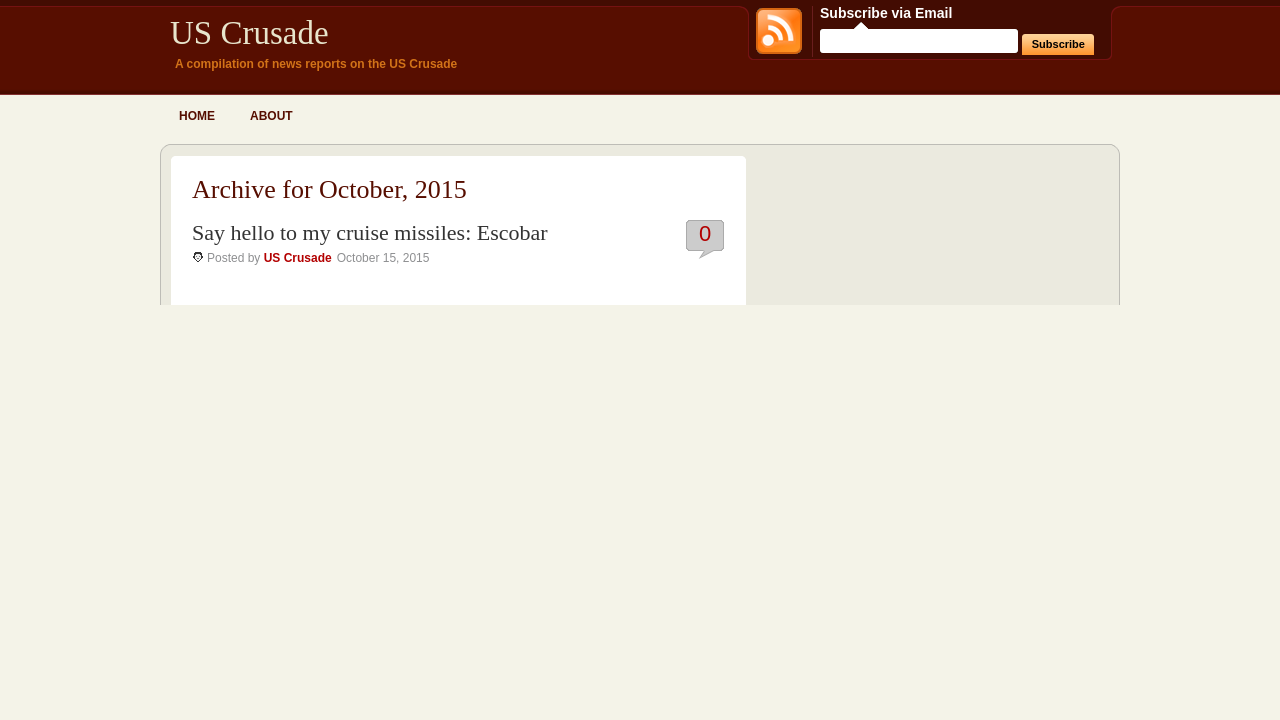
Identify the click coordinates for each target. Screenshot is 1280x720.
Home (197, 116)
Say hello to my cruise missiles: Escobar (370, 232)
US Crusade (249, 33)
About (271, 116)
